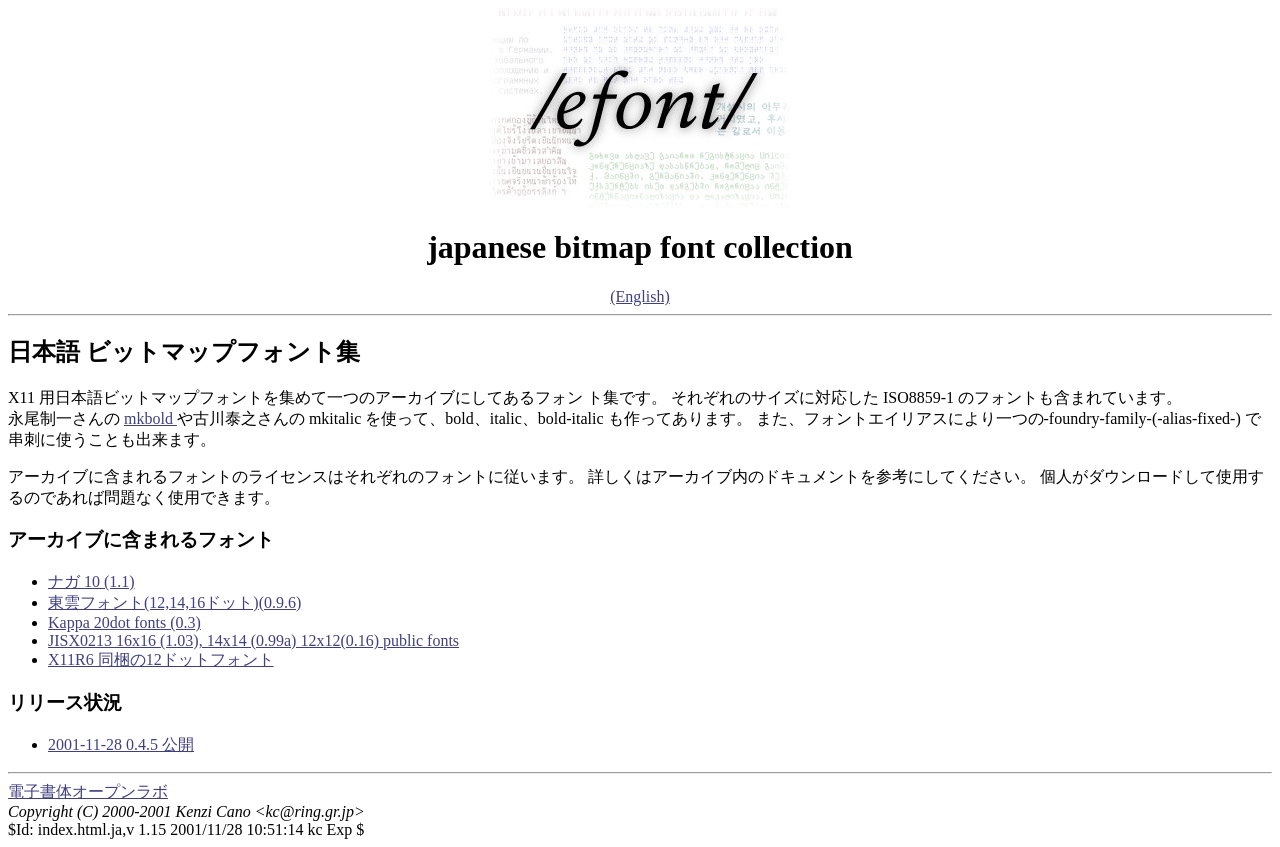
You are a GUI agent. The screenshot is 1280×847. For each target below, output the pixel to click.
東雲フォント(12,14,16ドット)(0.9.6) (174, 602)
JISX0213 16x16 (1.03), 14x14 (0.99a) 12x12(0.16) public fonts (253, 640)
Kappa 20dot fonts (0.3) (124, 622)
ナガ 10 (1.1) (91, 581)
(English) (640, 296)
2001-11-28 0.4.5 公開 (121, 744)
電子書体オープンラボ (88, 791)
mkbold (150, 418)
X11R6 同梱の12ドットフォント (161, 659)
